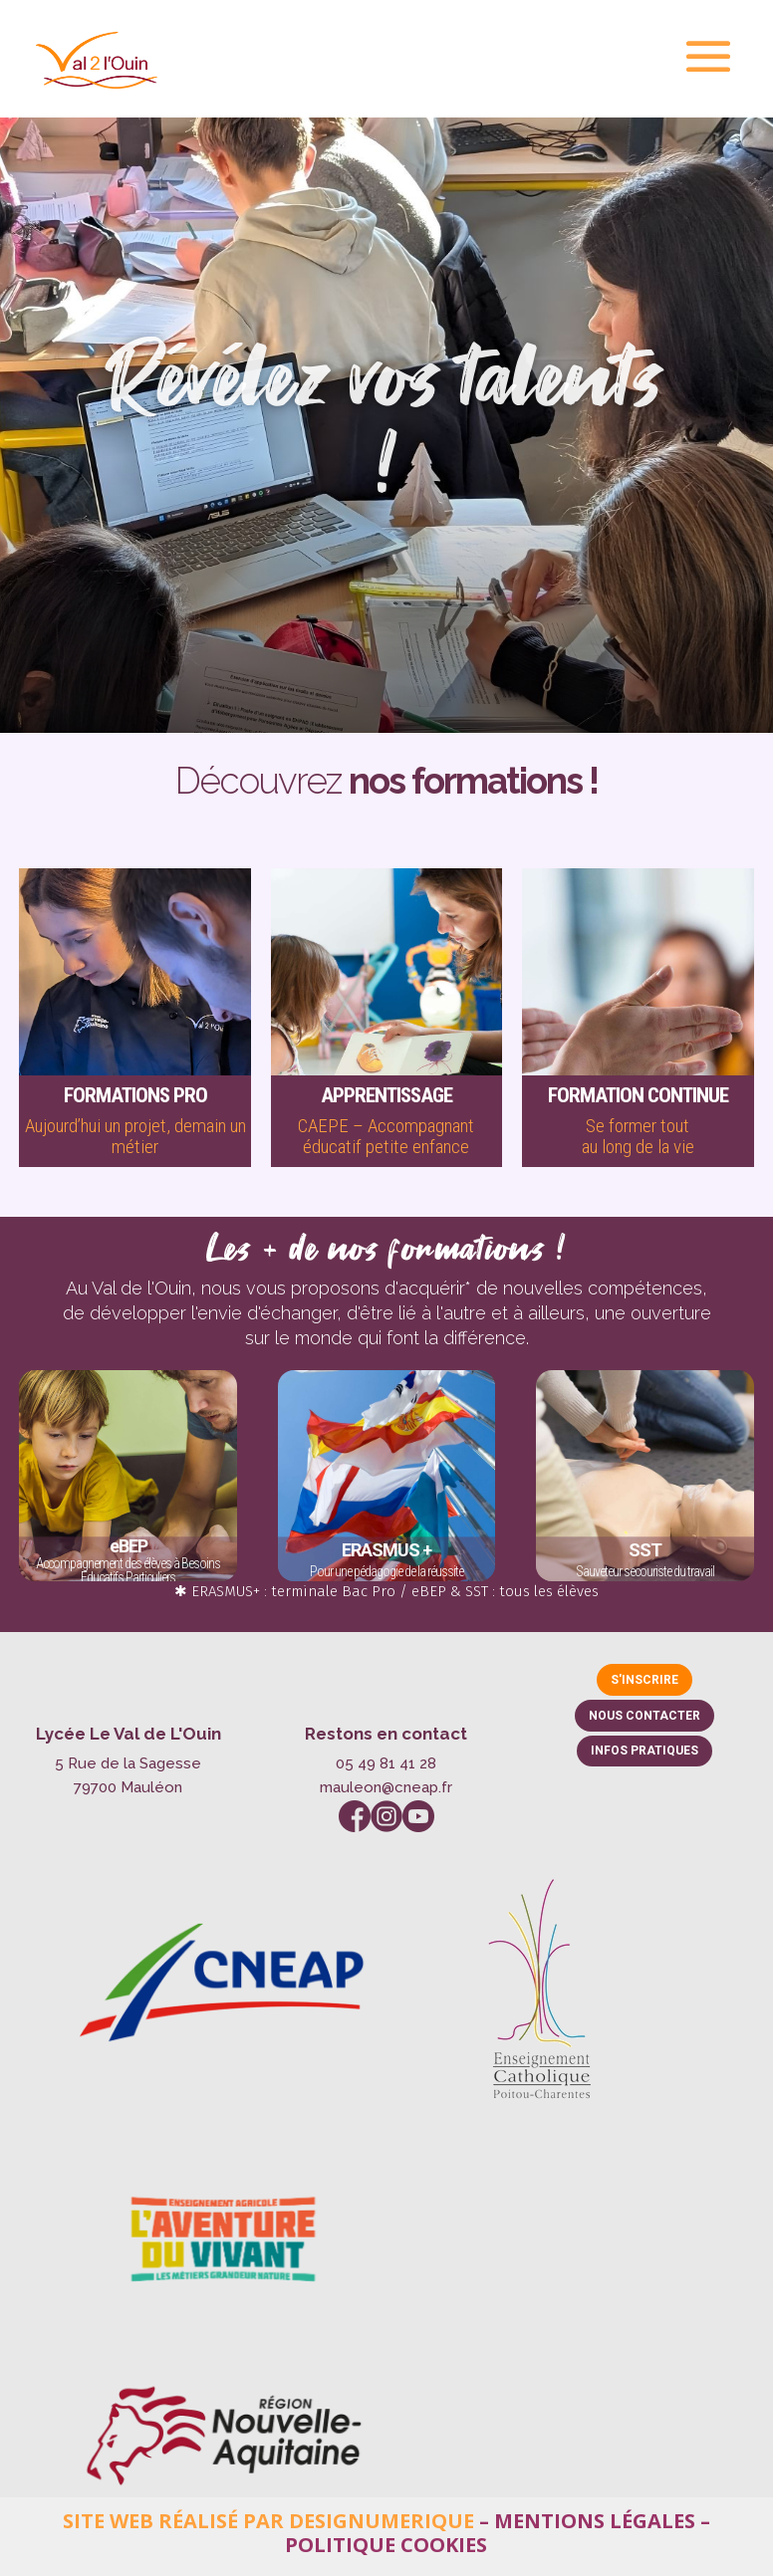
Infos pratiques (644, 1750)
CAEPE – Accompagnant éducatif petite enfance (386, 1136)
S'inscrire (644, 1680)
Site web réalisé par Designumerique (268, 2520)
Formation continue (638, 1095)
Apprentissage (386, 1095)
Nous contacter (644, 1716)
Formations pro (135, 1095)
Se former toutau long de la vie (638, 1136)
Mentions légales (594, 2520)
